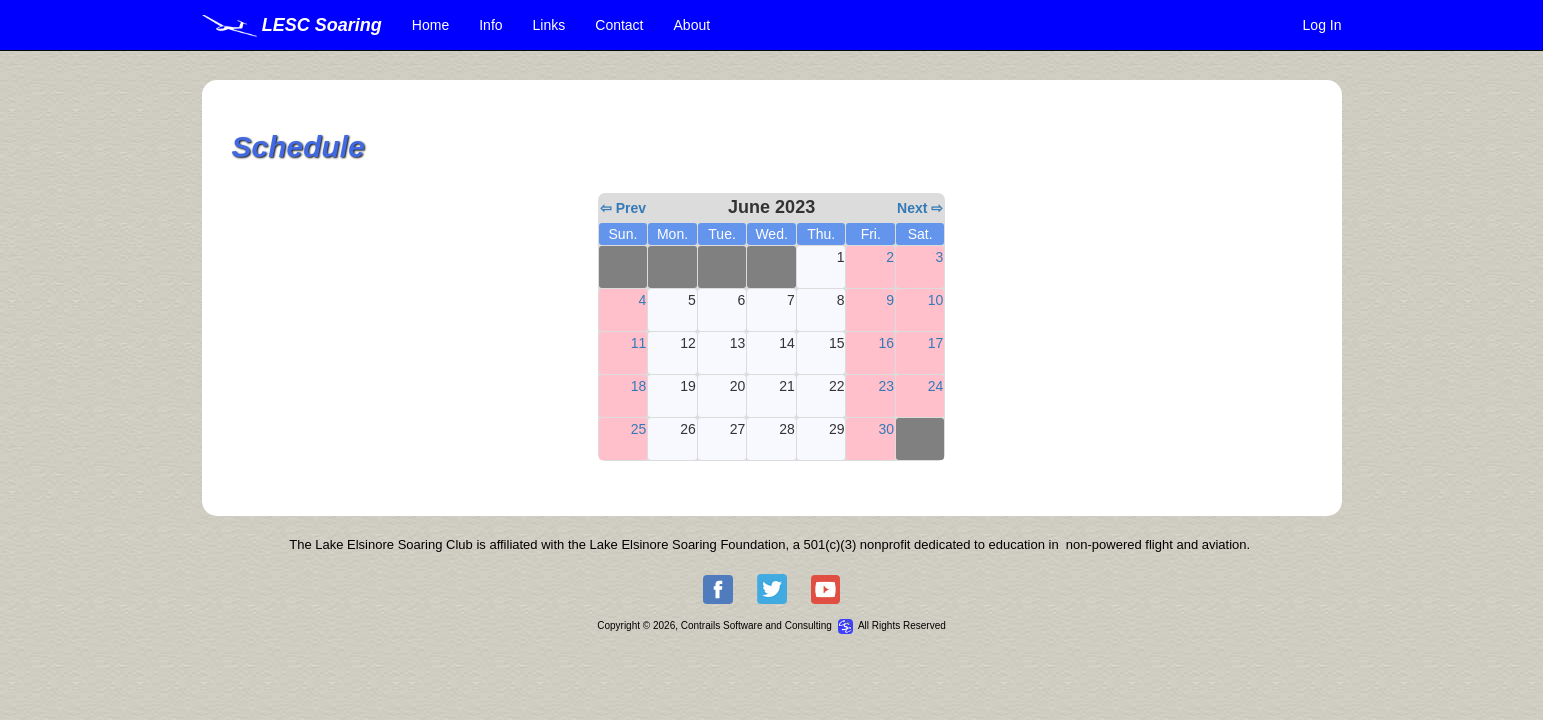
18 (639, 386)
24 (936, 386)
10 (936, 300)
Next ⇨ (920, 208)
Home (430, 25)
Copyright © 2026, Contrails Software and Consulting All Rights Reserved (771, 625)
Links (549, 25)
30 (886, 429)
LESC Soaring (292, 25)
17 (936, 343)
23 (886, 386)
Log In (1322, 25)
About (692, 25)
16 (886, 343)
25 (639, 429)
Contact (619, 25)
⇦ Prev (623, 208)
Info (490, 25)
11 (639, 343)
